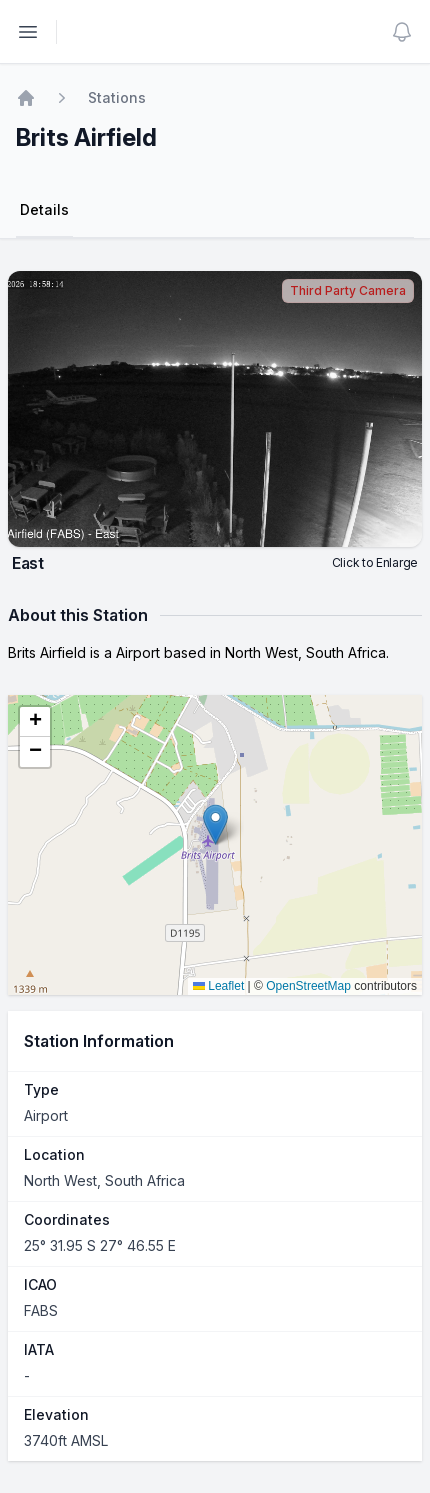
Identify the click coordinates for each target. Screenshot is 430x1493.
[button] (215, 824)
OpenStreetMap (308, 986)
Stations (117, 97)
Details (44, 209)
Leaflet (218, 986)
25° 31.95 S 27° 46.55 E (100, 1245)
